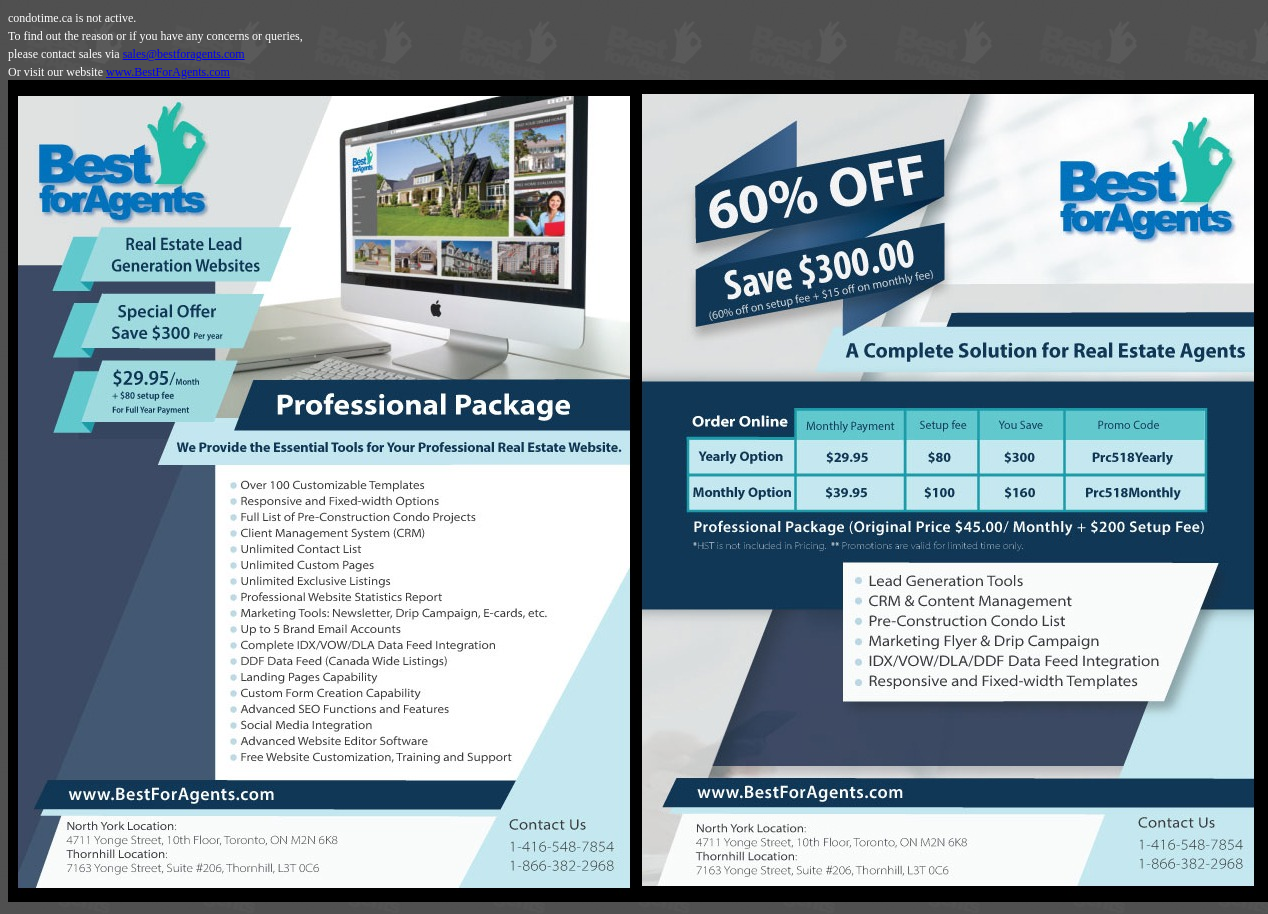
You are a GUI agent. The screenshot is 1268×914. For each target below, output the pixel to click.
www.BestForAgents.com (168, 72)
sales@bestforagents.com (184, 54)
